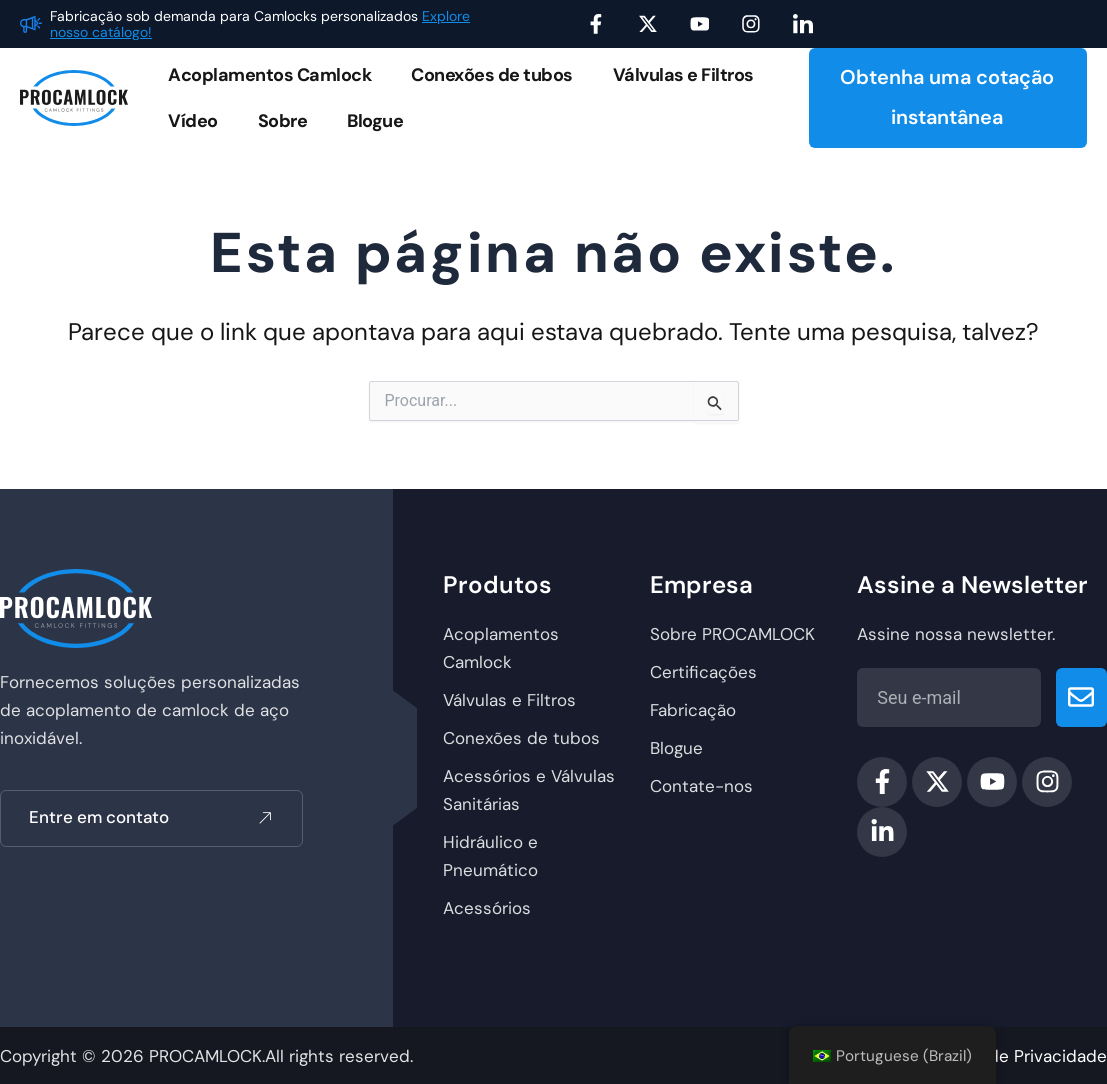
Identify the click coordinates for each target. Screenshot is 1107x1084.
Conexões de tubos (492, 75)
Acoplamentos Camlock (269, 75)
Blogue (375, 121)
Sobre (283, 121)
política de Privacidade (1015, 1056)
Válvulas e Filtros (683, 75)
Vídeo (193, 121)
